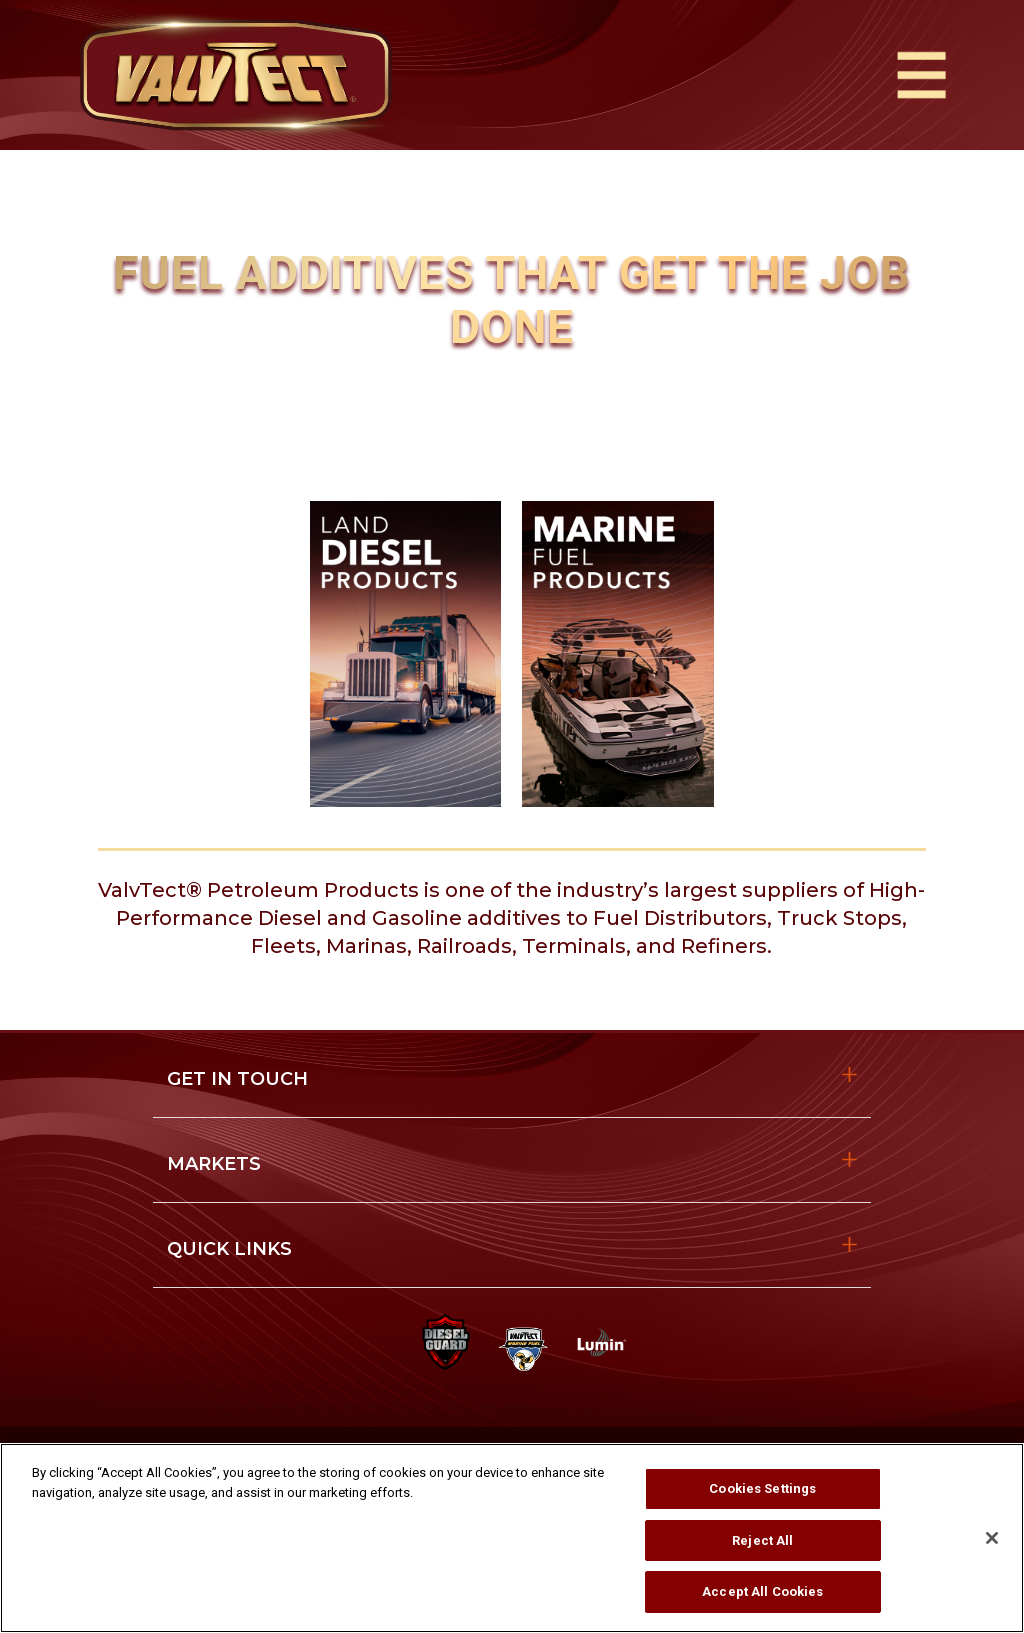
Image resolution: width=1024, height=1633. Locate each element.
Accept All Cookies (762, 1591)
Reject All (762, 1540)
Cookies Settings (762, 1488)
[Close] (992, 1538)
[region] (512, 1538)
